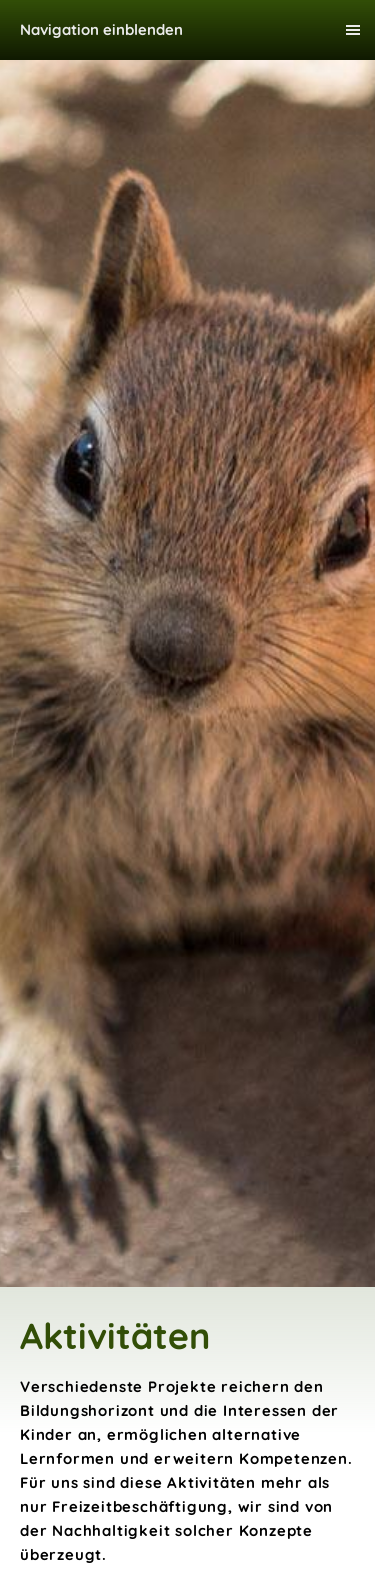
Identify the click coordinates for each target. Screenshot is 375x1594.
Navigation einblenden (101, 29)
